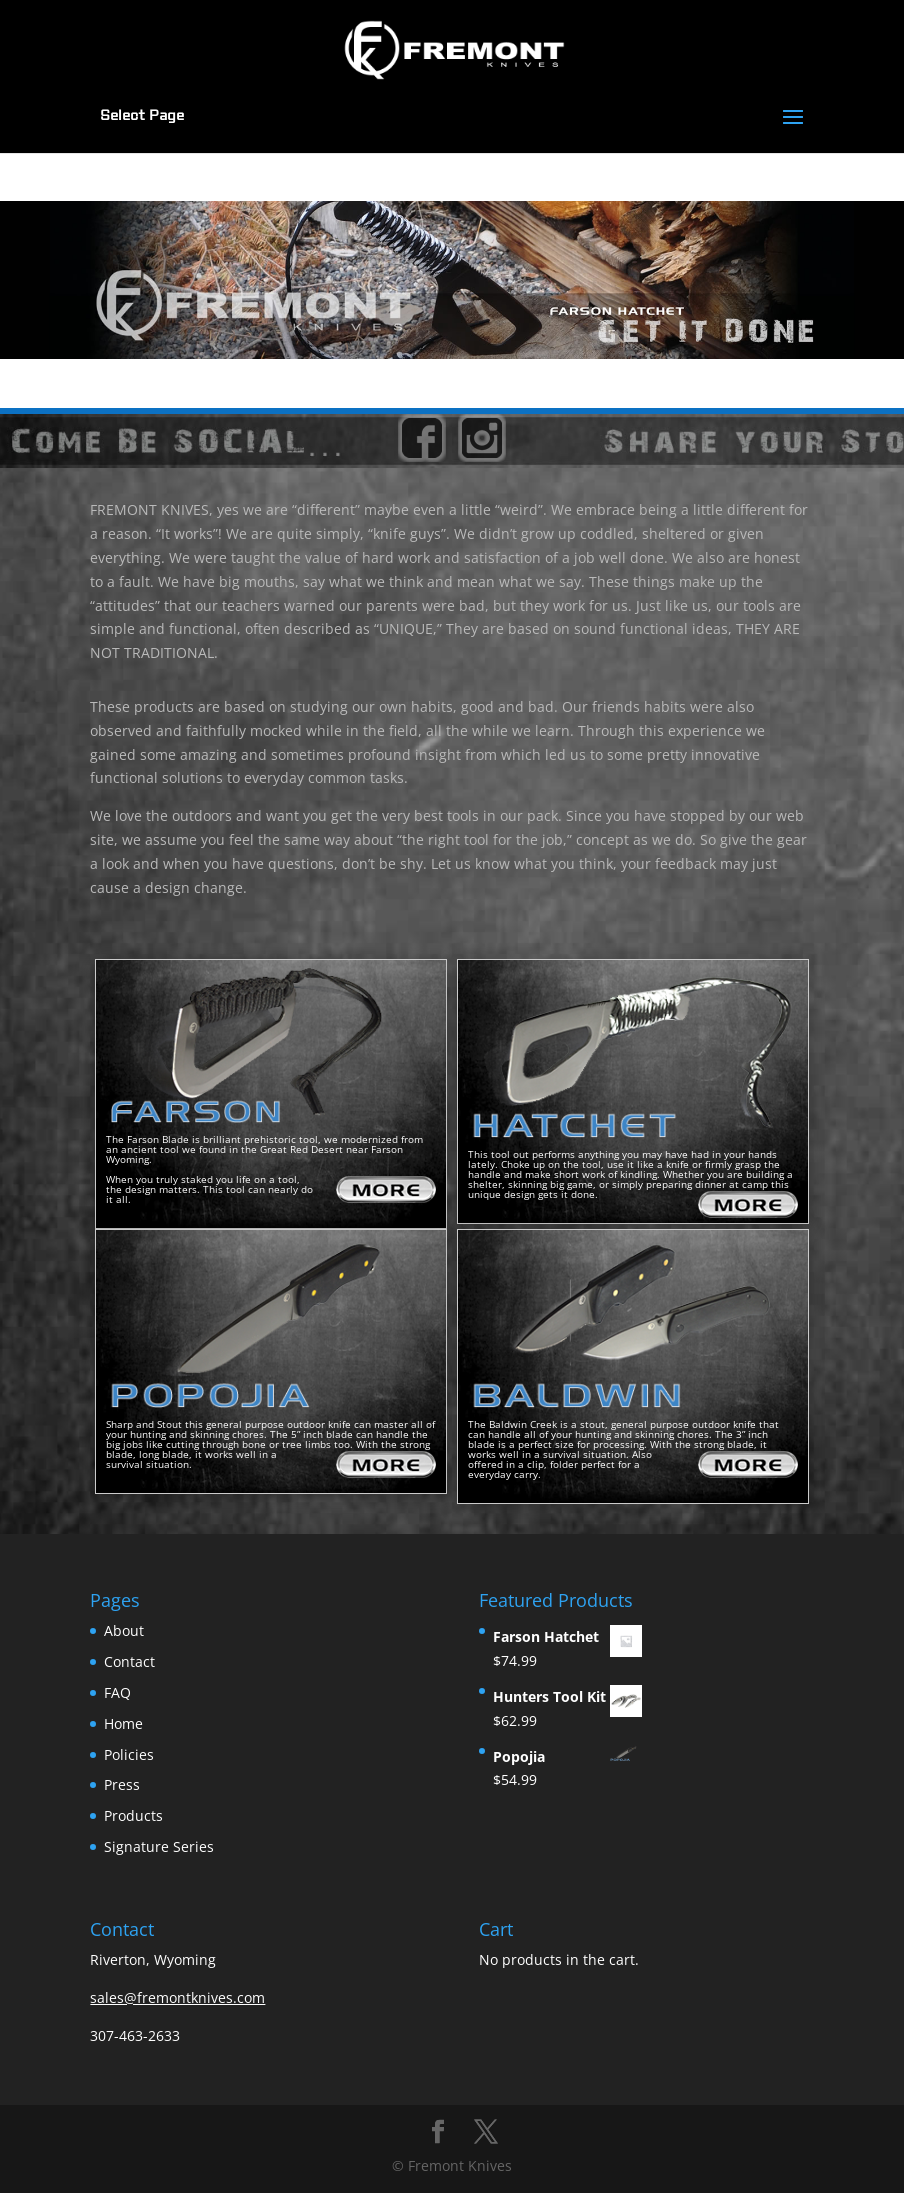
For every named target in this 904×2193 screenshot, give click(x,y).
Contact (129, 1661)
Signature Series (159, 1846)
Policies (129, 1754)
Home (123, 1723)
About (124, 1630)
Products (133, 1815)
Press (122, 1784)
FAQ (117, 1692)
